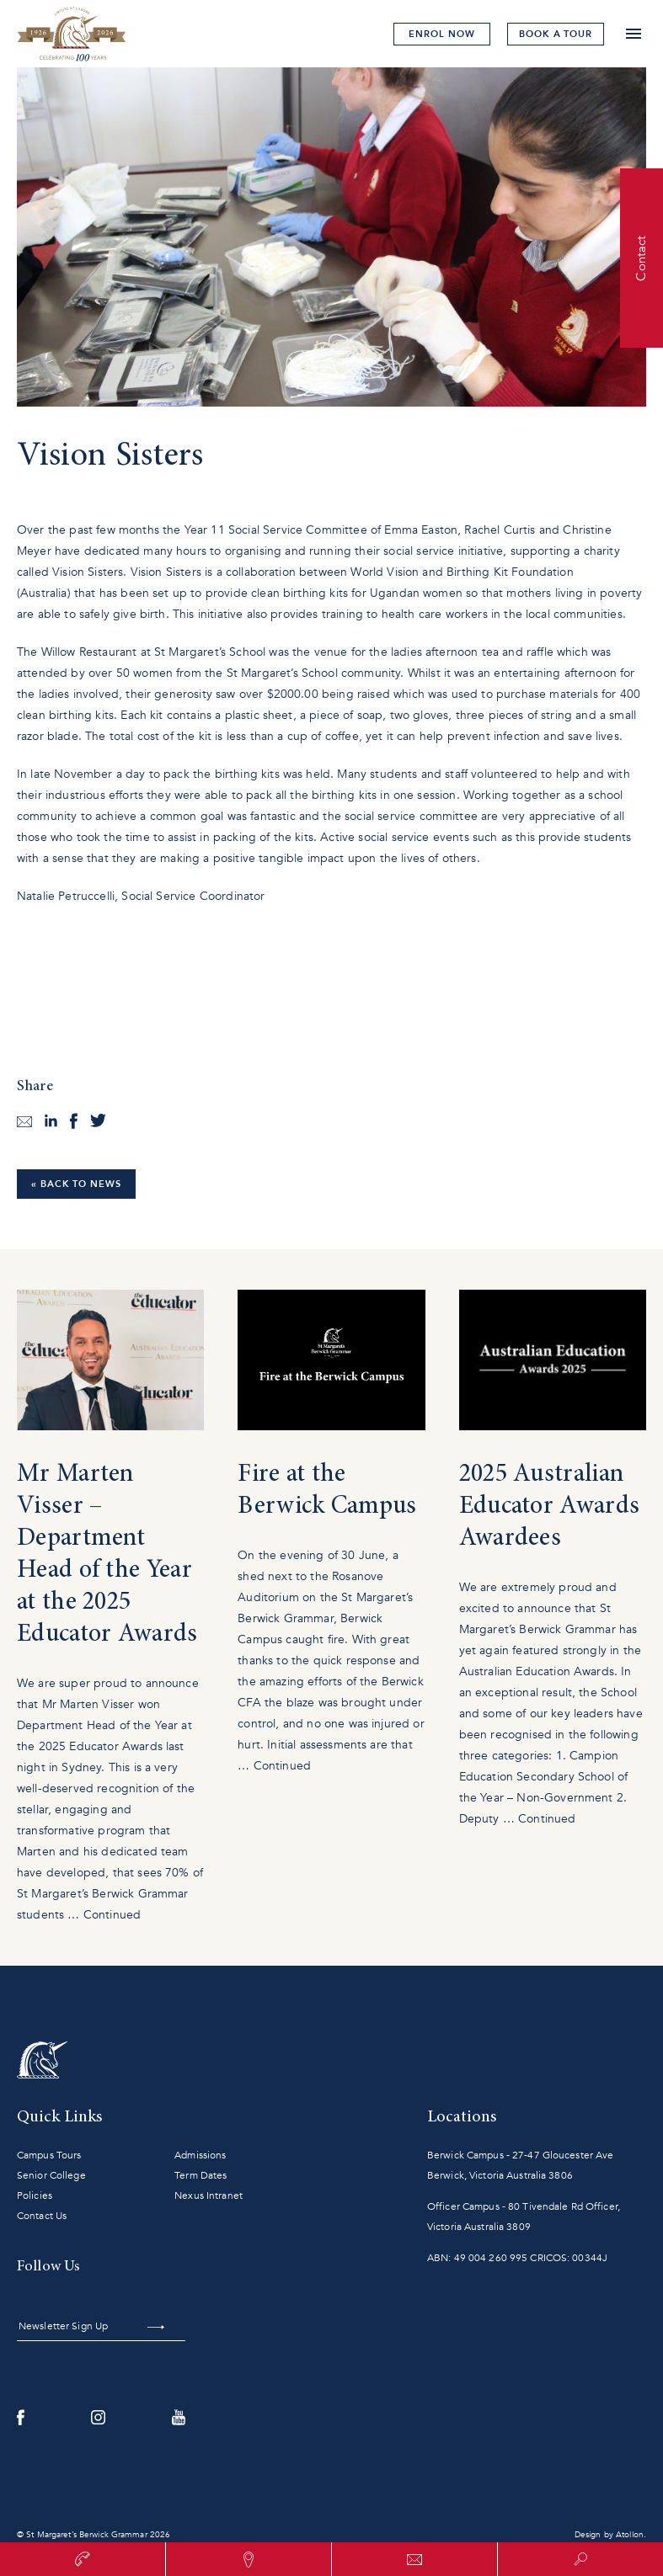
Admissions (200, 2155)
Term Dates (200, 2175)
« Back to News (76, 1184)
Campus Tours (49, 2155)
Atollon (630, 2535)
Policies (34, 2195)
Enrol (441, 34)
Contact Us (42, 2215)
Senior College (51, 2175)
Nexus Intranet (208, 2195)
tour (555, 34)
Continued (112, 1915)
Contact (641, 257)
